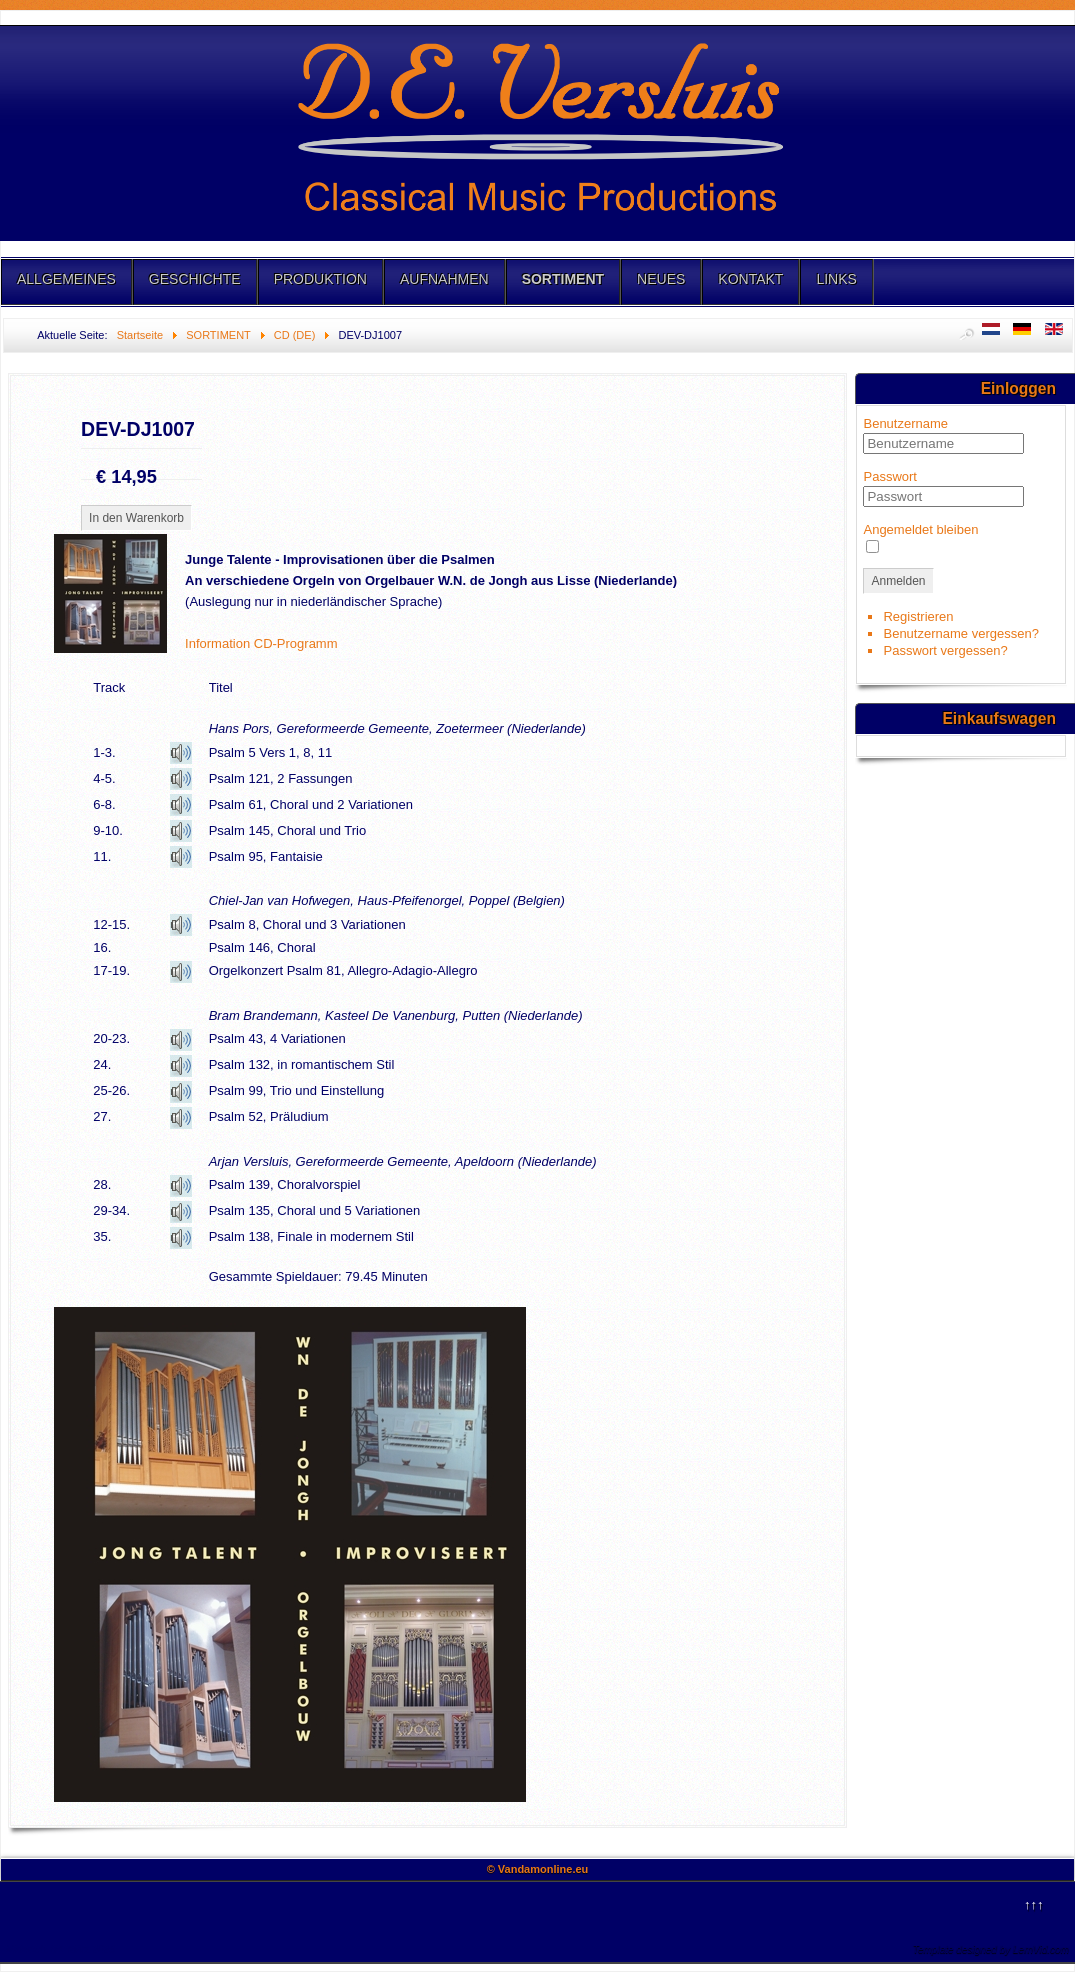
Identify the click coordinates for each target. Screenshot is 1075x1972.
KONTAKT (750, 279)
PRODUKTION (320, 279)
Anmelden (898, 581)
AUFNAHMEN (444, 279)
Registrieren (918, 616)
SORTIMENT (563, 279)
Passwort (889, 476)
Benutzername (905, 423)
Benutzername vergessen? (960, 633)
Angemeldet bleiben (920, 529)
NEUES (661, 279)
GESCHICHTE (195, 279)
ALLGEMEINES (66, 279)
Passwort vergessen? (945, 650)
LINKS (836, 279)
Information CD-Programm (261, 643)
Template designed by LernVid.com (991, 1949)
